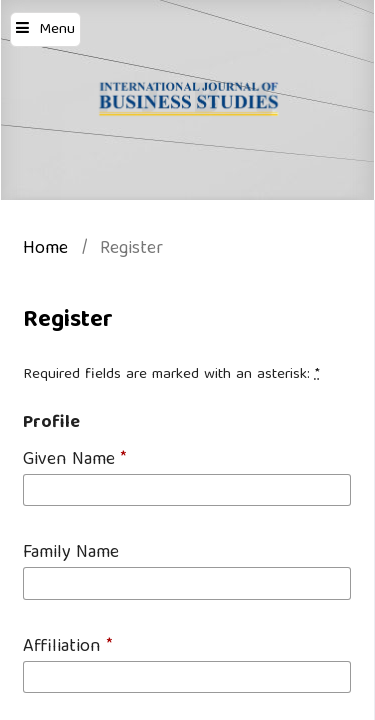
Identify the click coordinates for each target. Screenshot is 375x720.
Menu (57, 30)
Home (45, 250)
